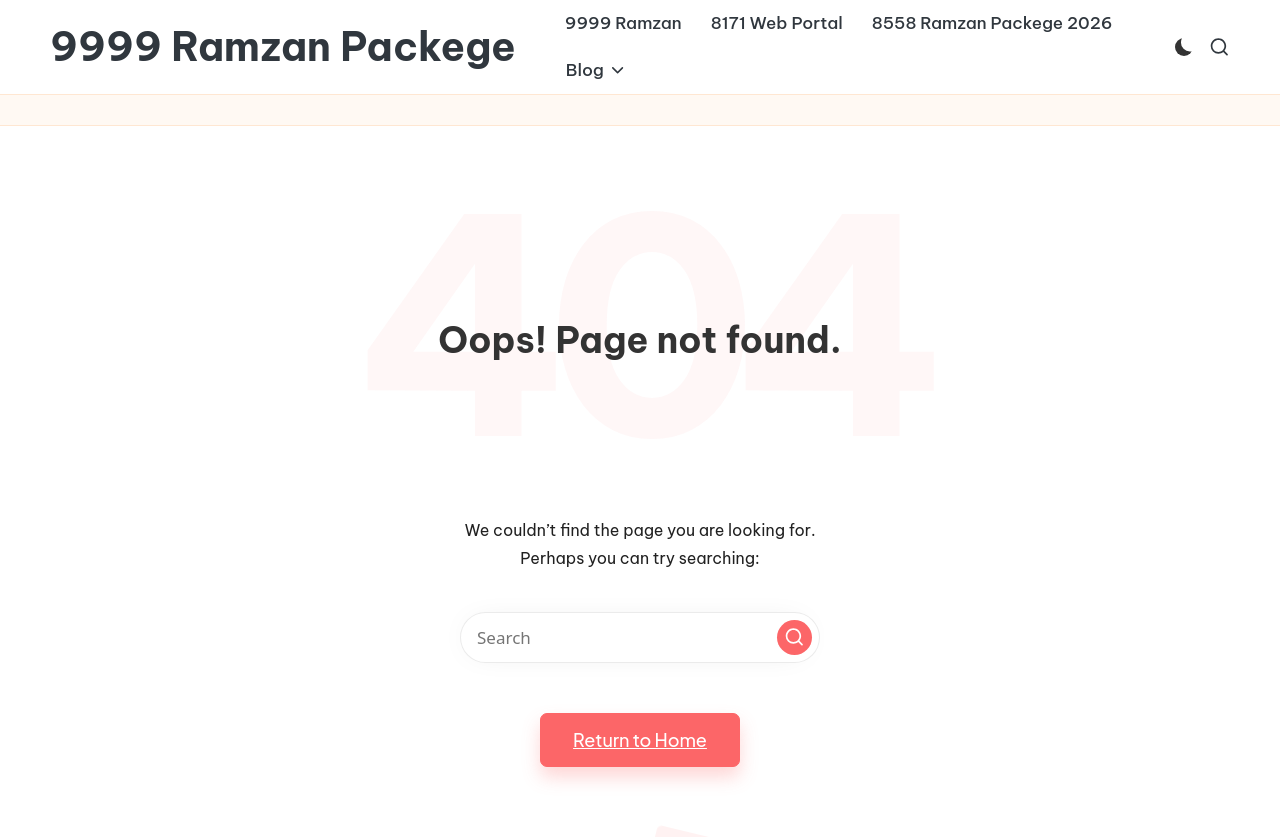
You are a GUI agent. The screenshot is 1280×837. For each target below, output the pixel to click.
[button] (794, 637)
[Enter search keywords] (640, 637)
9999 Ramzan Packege (283, 47)
